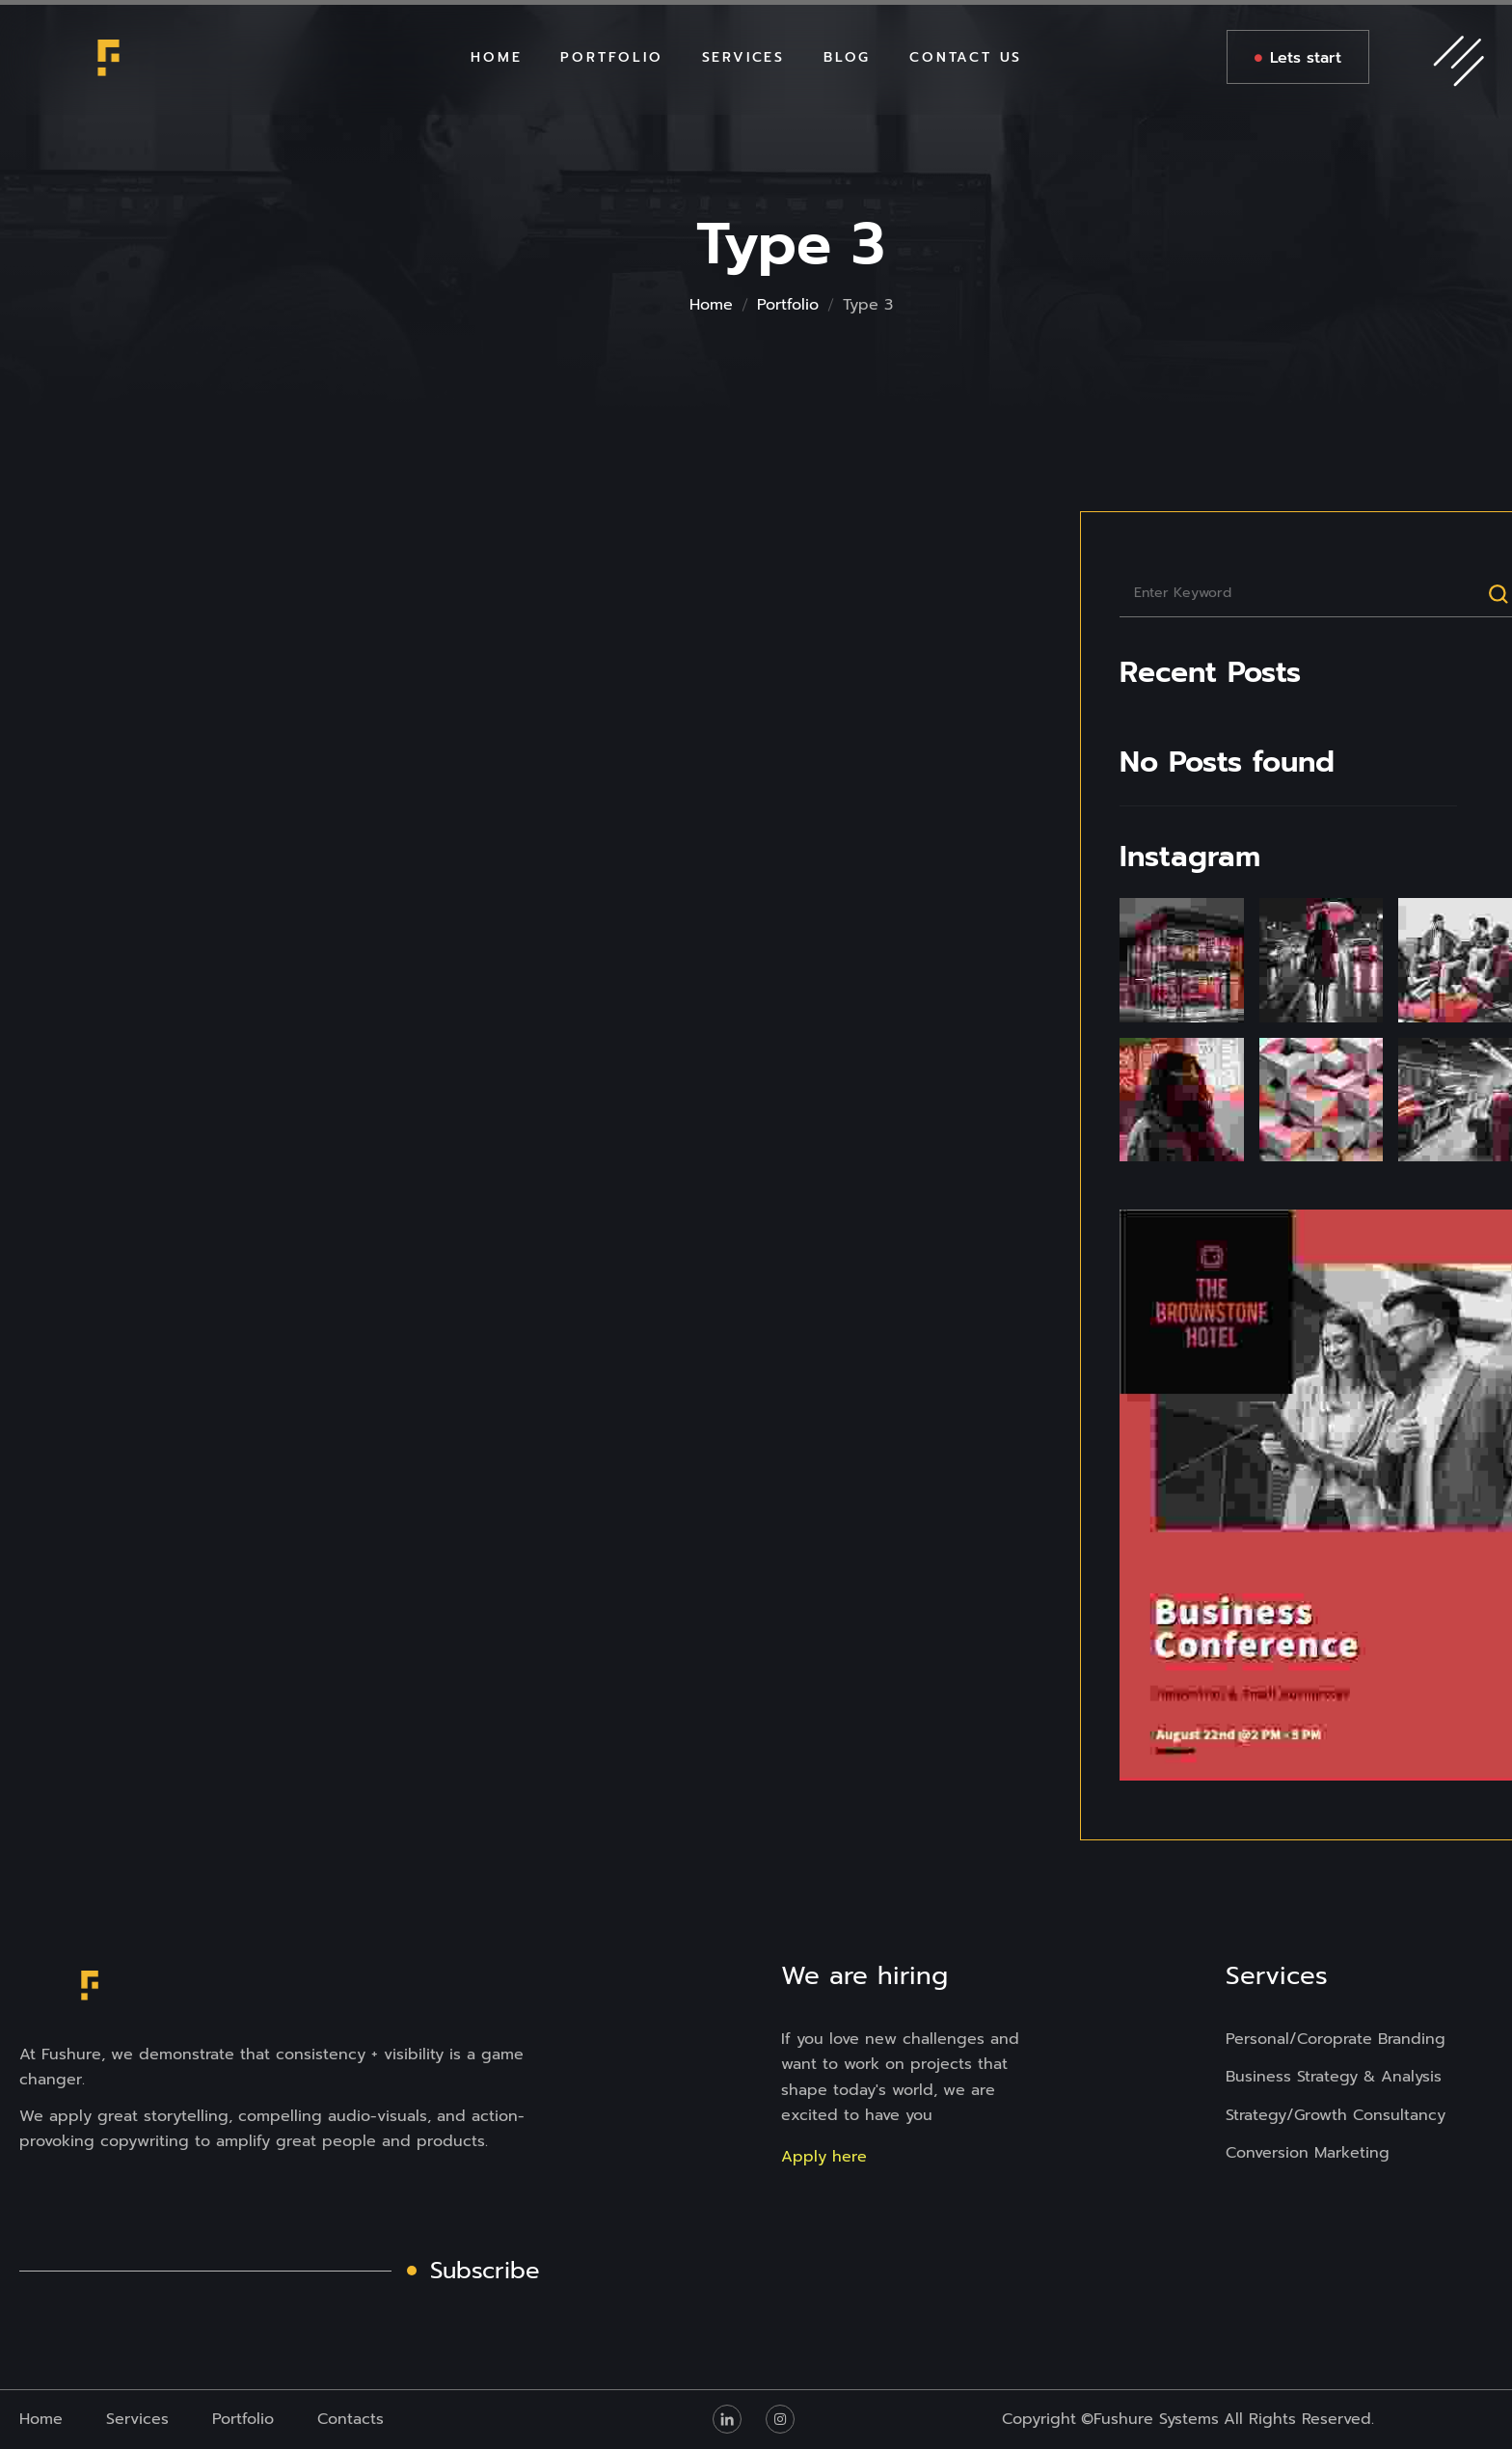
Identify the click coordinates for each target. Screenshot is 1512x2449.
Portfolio (788, 304)
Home (711, 304)
